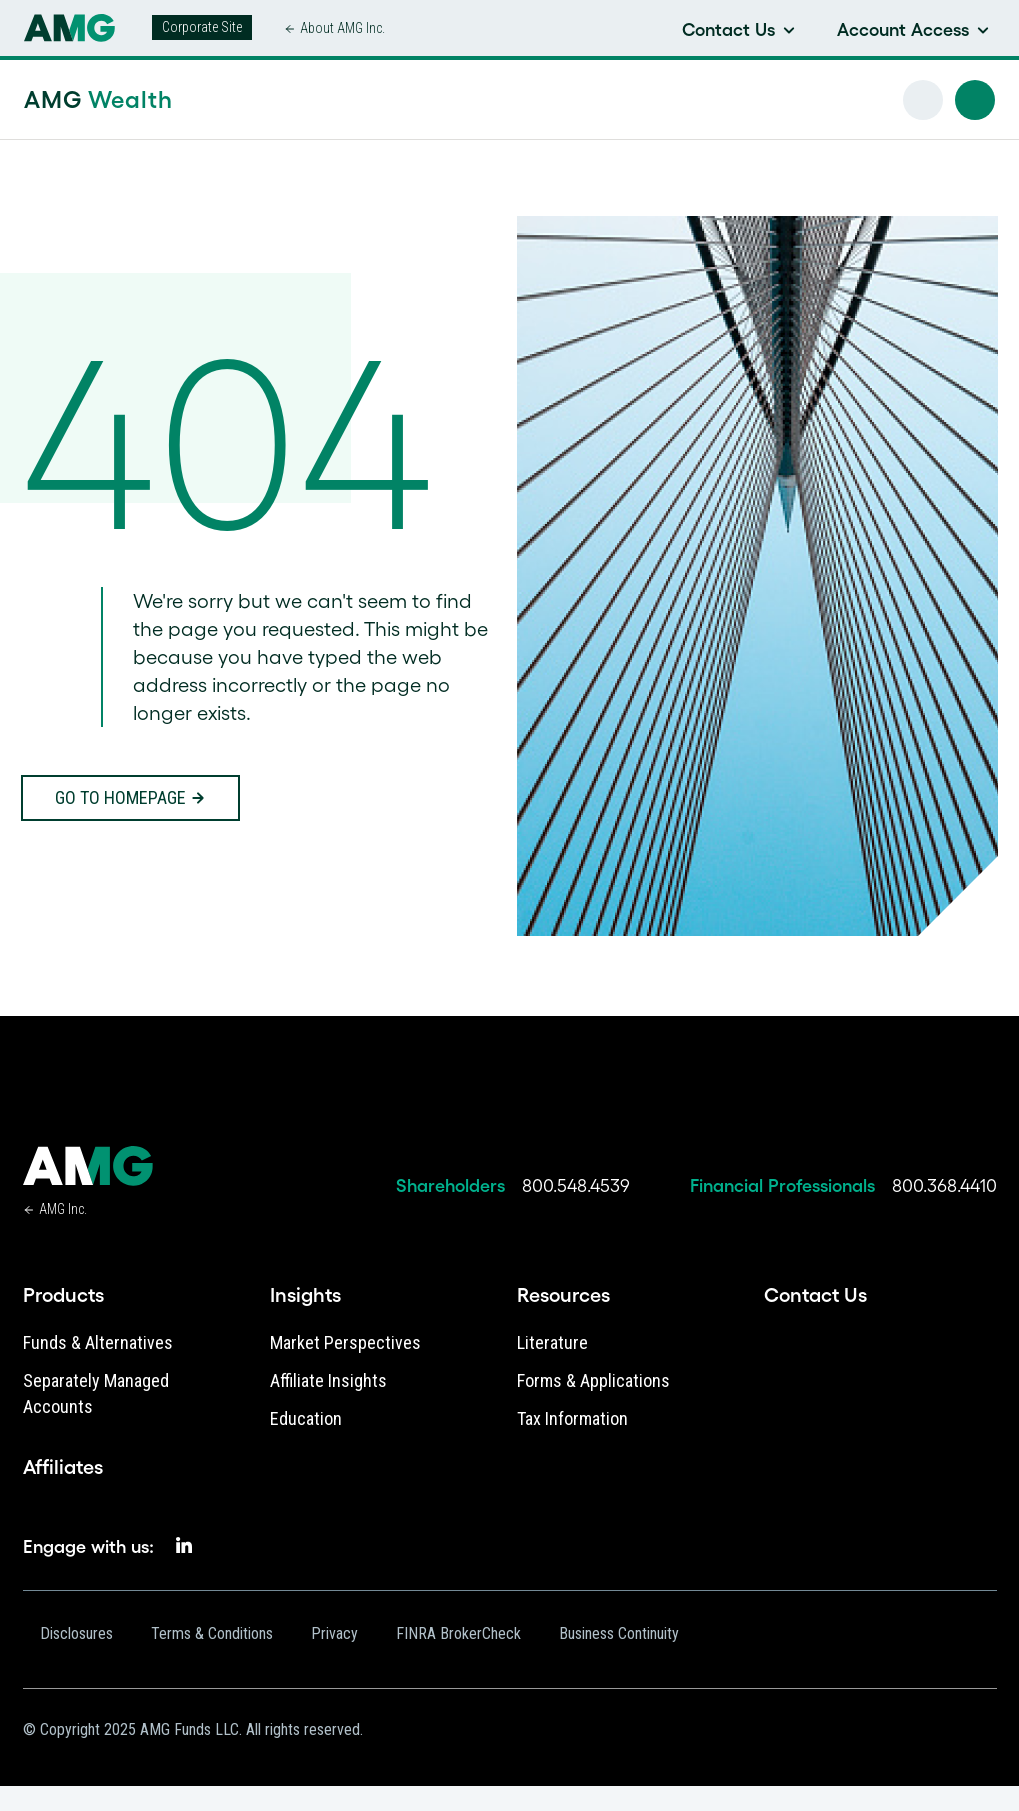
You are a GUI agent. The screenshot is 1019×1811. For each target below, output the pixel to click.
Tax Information (572, 1418)
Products (63, 1295)
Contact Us (815, 1295)
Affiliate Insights (328, 1380)
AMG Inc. (63, 1209)
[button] (975, 100)
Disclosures (76, 1633)
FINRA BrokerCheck (458, 1633)
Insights (305, 1295)
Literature (552, 1342)
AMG (98, 99)
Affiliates (63, 1467)
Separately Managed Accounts (96, 1393)
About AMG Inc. (342, 28)
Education (306, 1418)
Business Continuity (619, 1633)
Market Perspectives (345, 1342)
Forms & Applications (593, 1380)
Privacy (334, 1633)
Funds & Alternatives (98, 1342)
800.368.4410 (944, 1186)
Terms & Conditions (212, 1633)
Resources (563, 1295)
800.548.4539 (576, 1186)
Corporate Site (202, 27)
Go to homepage (120, 797)
